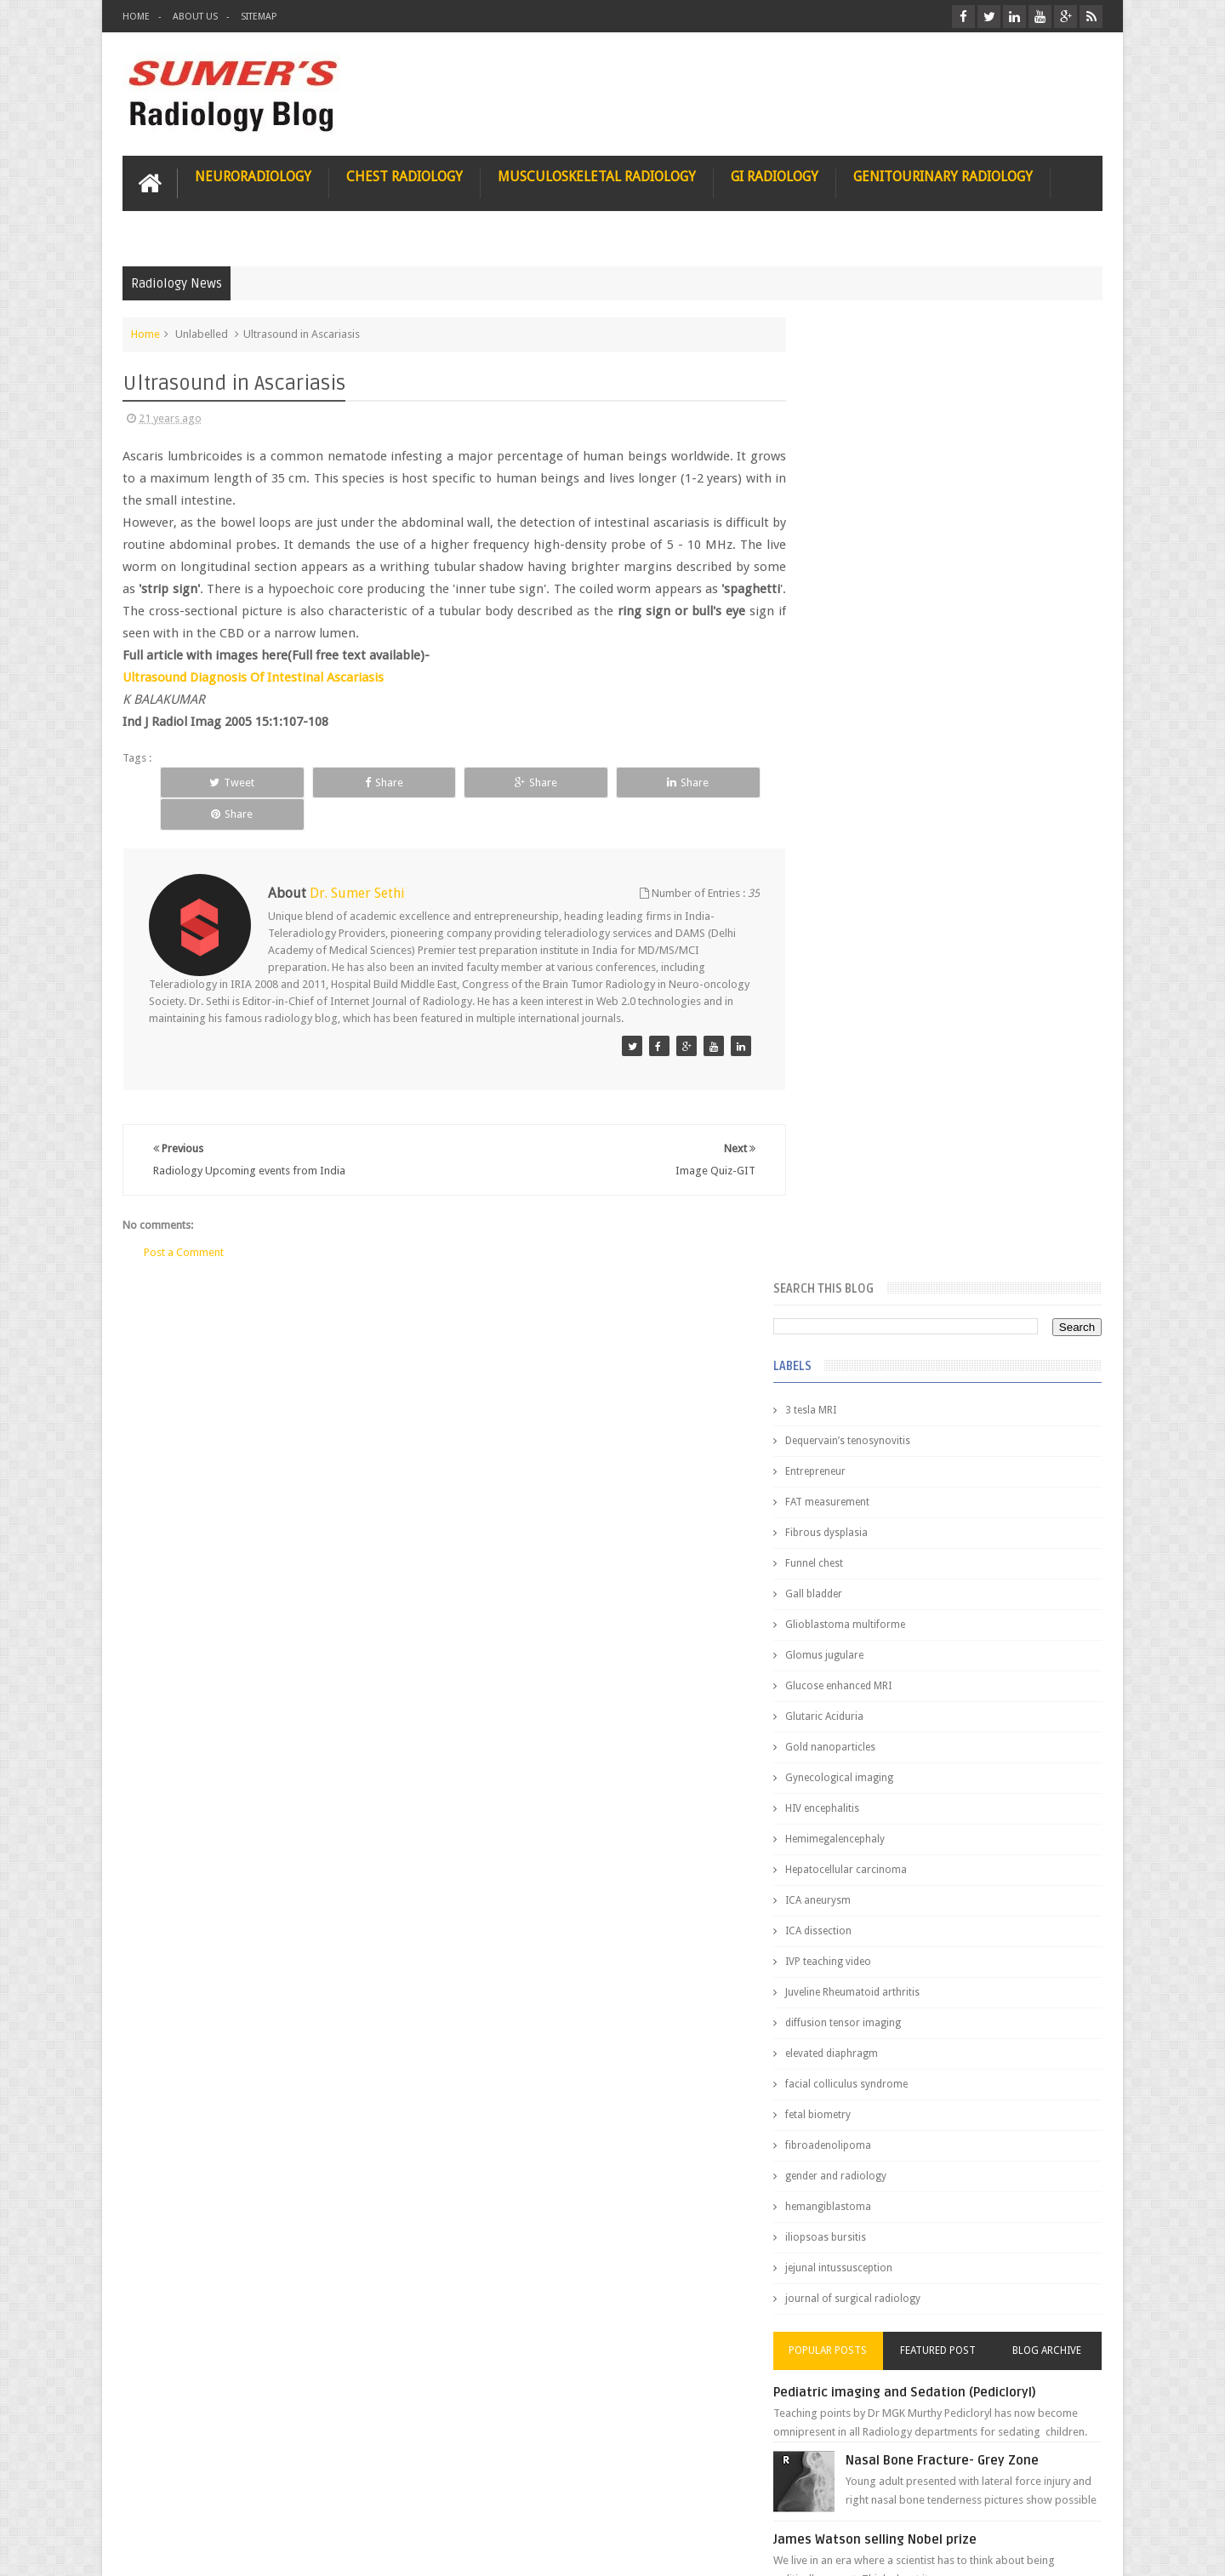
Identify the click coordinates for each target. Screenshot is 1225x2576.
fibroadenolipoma (863, 1183)
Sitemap (258, 16)
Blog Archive (1052, 1388)
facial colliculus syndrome (881, 1122)
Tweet (218, 781)
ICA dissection (853, 968)
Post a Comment (184, 1219)
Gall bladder (848, 631)
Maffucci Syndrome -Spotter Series (990, 1645)
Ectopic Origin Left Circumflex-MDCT (991, 1811)
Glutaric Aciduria (859, 754)
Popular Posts (857, 1388)
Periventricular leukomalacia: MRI (983, 1890)
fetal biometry (853, 1152)
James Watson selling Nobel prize (909, 1577)
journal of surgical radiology (887, 1336)
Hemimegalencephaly (870, 876)
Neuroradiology (253, 176)
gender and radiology (870, 1213)
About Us (195, 16)
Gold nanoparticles (865, 785)
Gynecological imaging (874, 815)
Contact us (1059, 2498)
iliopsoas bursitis (860, 1275)
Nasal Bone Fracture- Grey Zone (977, 1497)
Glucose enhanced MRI (873, 723)
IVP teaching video (863, 999)
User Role (164, 2498)
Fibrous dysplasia (861, 570)
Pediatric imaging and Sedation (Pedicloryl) (939, 1429)
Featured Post (955, 1388)
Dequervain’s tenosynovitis (882, 478)
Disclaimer (251, 2498)
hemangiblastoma (863, 1244)
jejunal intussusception (873, 1305)
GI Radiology (774, 176)
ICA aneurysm (853, 938)
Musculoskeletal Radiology (597, 176)
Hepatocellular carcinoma (881, 907)
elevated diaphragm (866, 1091)
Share (341, 781)
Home (136, 16)
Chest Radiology (404, 176)
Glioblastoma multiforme (880, 662)
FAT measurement (862, 539)
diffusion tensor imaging (878, 1060)
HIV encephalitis (857, 846)
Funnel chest (849, 601)
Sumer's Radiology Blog (290, 2549)
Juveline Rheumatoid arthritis (887, 1030)
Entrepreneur (850, 509)
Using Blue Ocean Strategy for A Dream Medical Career (942, 2339)
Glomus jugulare (859, 693)
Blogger (1080, 2549)
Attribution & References (376, 2498)
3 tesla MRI (845, 448)
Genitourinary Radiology (943, 176)
